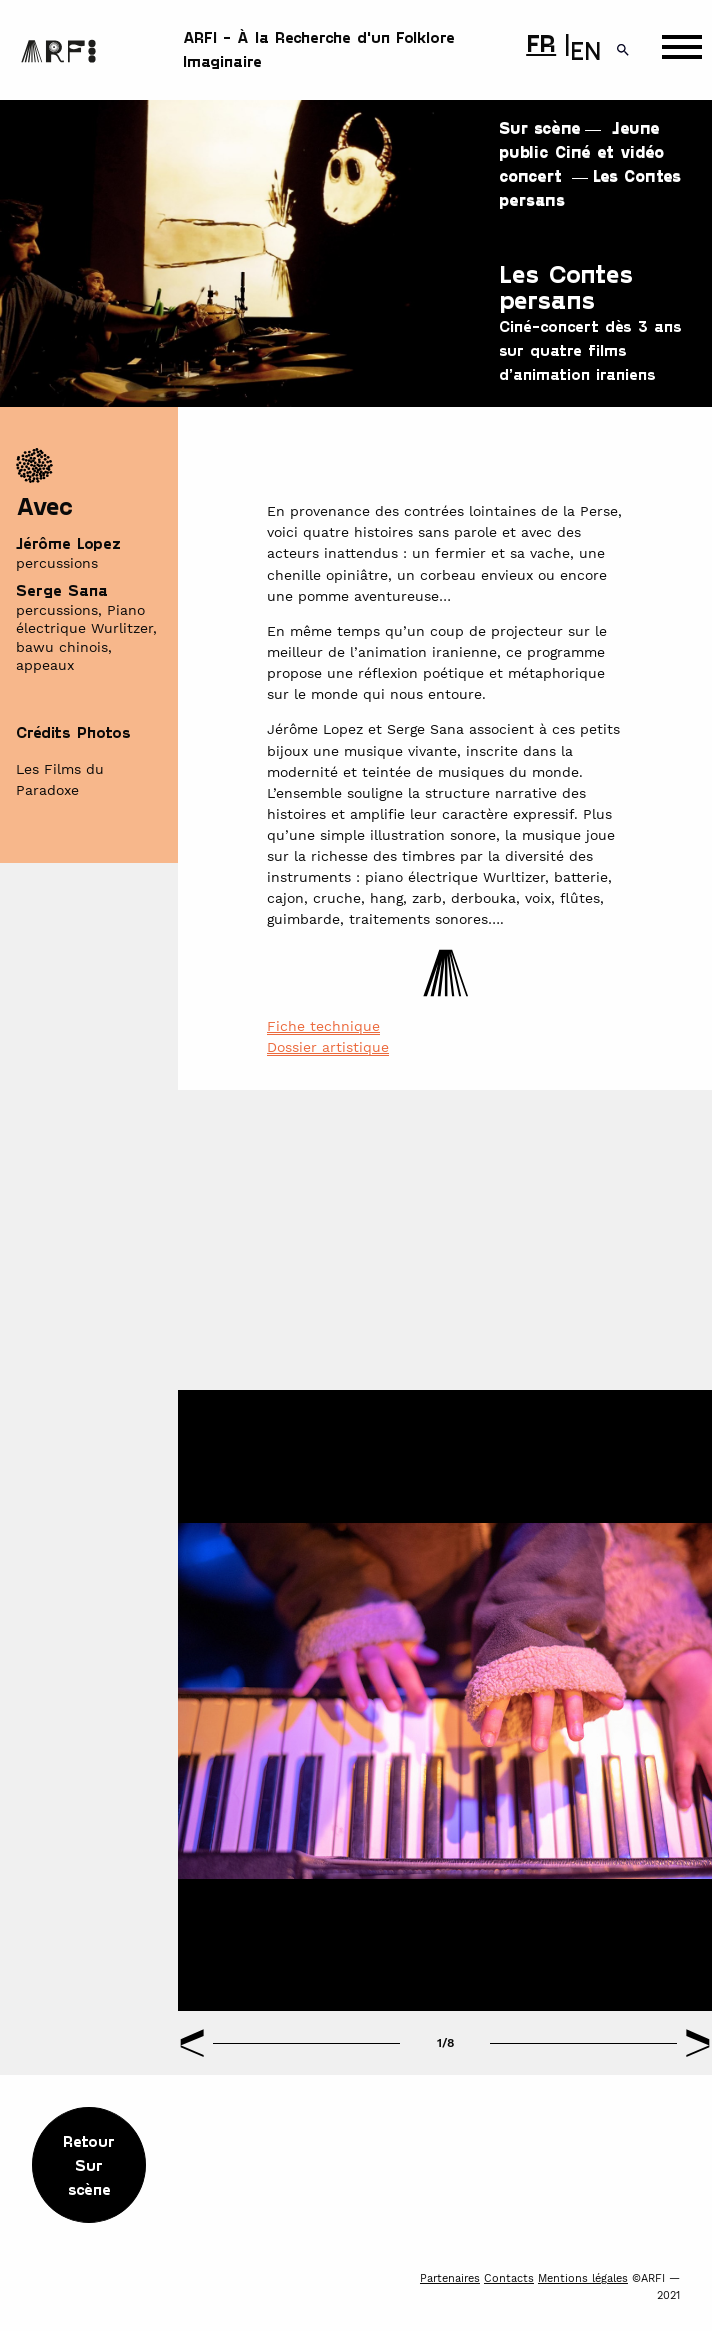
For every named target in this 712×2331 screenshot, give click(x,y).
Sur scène (540, 127)
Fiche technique (323, 1026)
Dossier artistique (328, 1047)
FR (541, 42)
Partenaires (450, 2278)
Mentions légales (583, 2278)
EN (585, 50)
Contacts (509, 2278)
